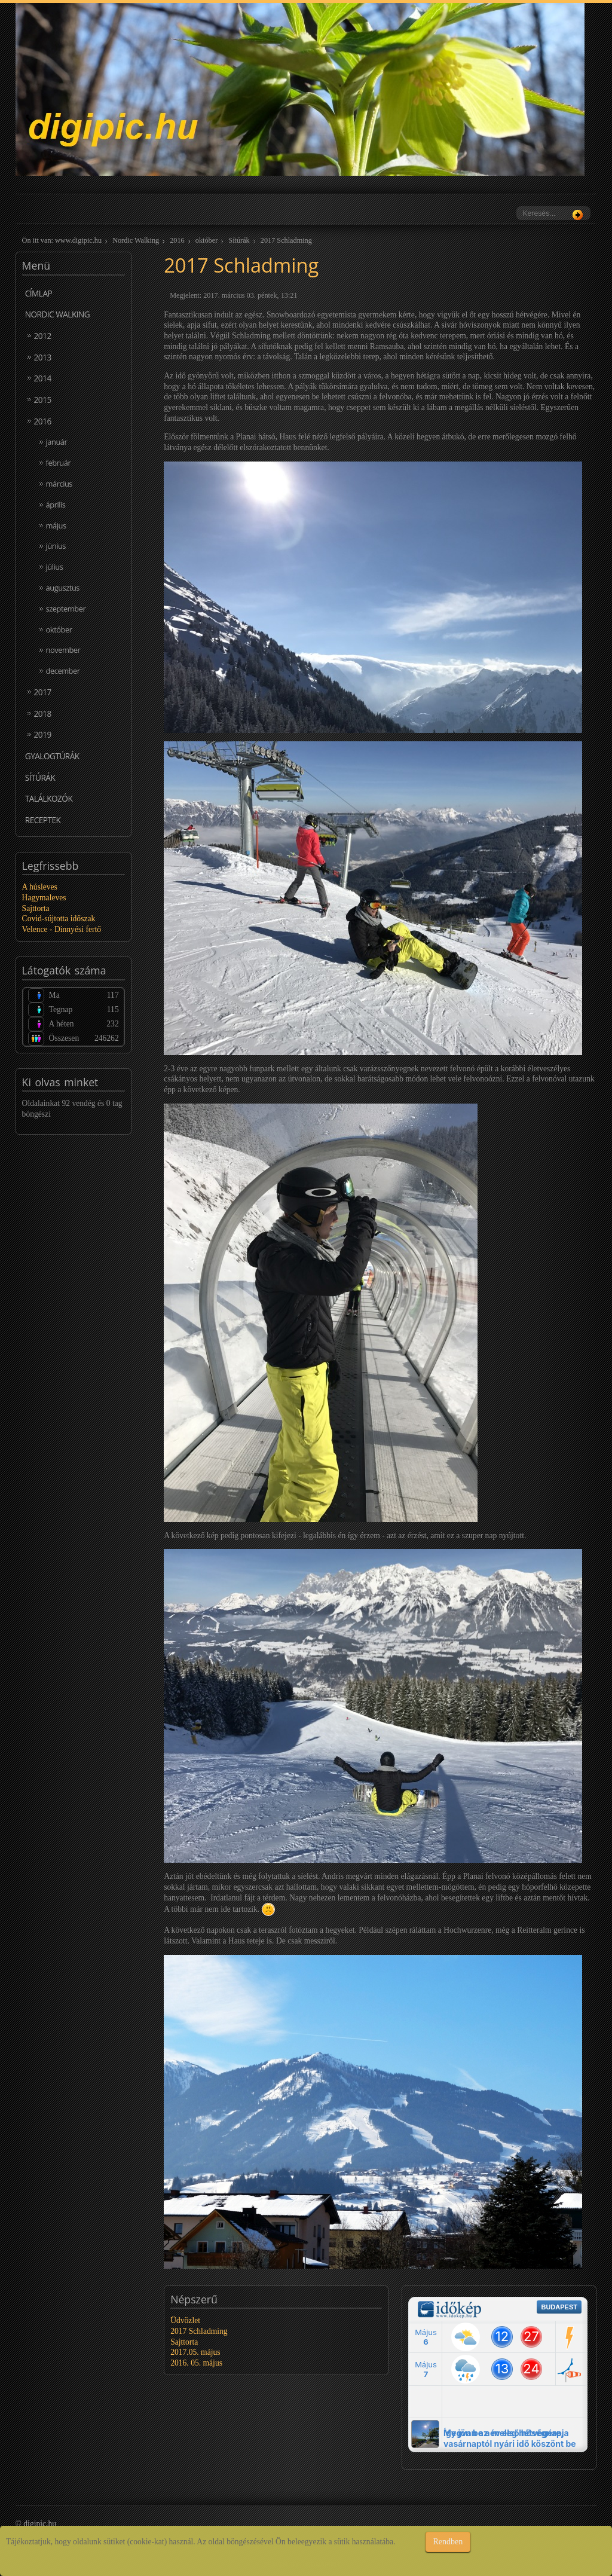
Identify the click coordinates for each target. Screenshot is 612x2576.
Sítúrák (238, 240)
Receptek (43, 820)
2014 (42, 378)
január (57, 441)
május (56, 525)
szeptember (66, 608)
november (63, 649)
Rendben (448, 2541)
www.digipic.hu (78, 240)
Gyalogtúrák (52, 756)
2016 (177, 240)
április (56, 504)
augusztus (62, 587)
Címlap (38, 293)
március (59, 483)
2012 (42, 335)
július (54, 566)
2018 (42, 713)
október (206, 240)
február (58, 462)
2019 (42, 734)
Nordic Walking (135, 240)
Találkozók (48, 798)
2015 (42, 399)
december (63, 670)
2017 (42, 692)
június (56, 545)
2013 (42, 357)
